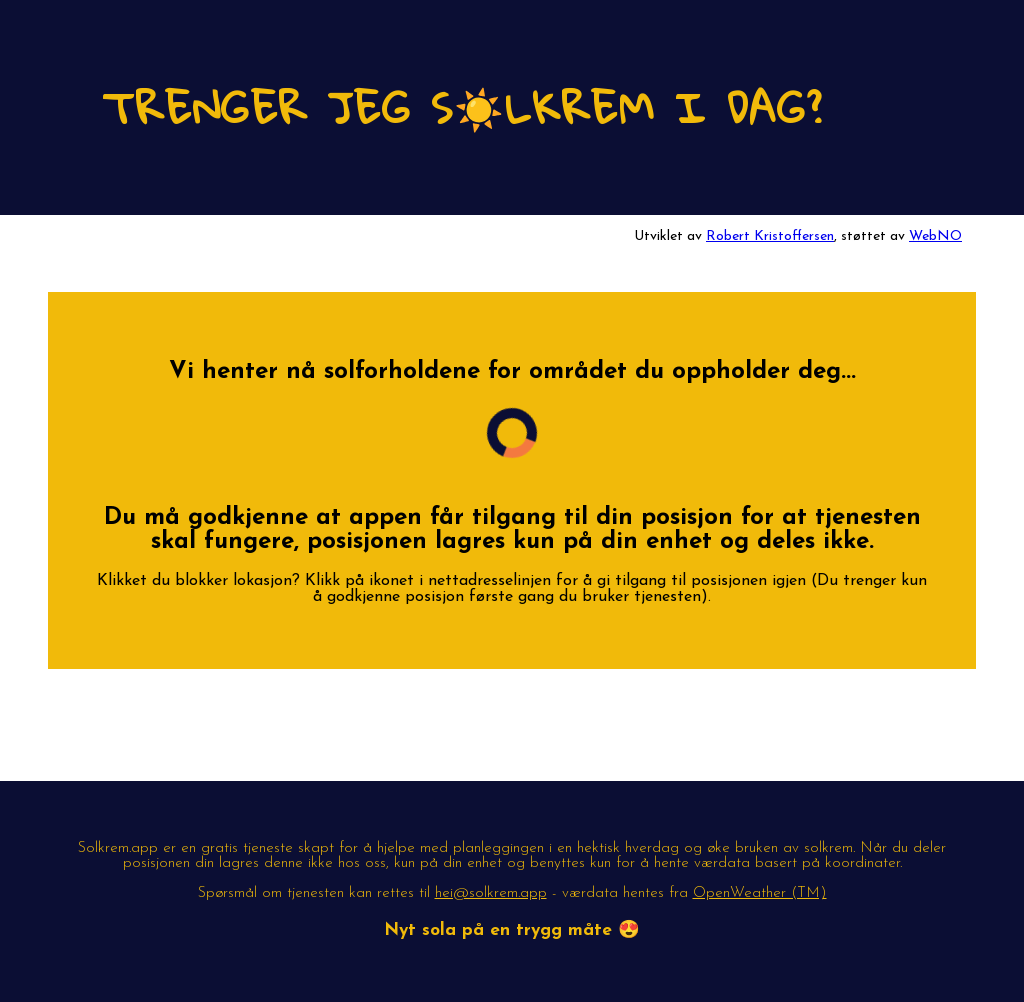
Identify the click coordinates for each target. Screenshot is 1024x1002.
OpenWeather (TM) (760, 893)
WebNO (935, 236)
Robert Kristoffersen (770, 236)
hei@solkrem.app (491, 893)
